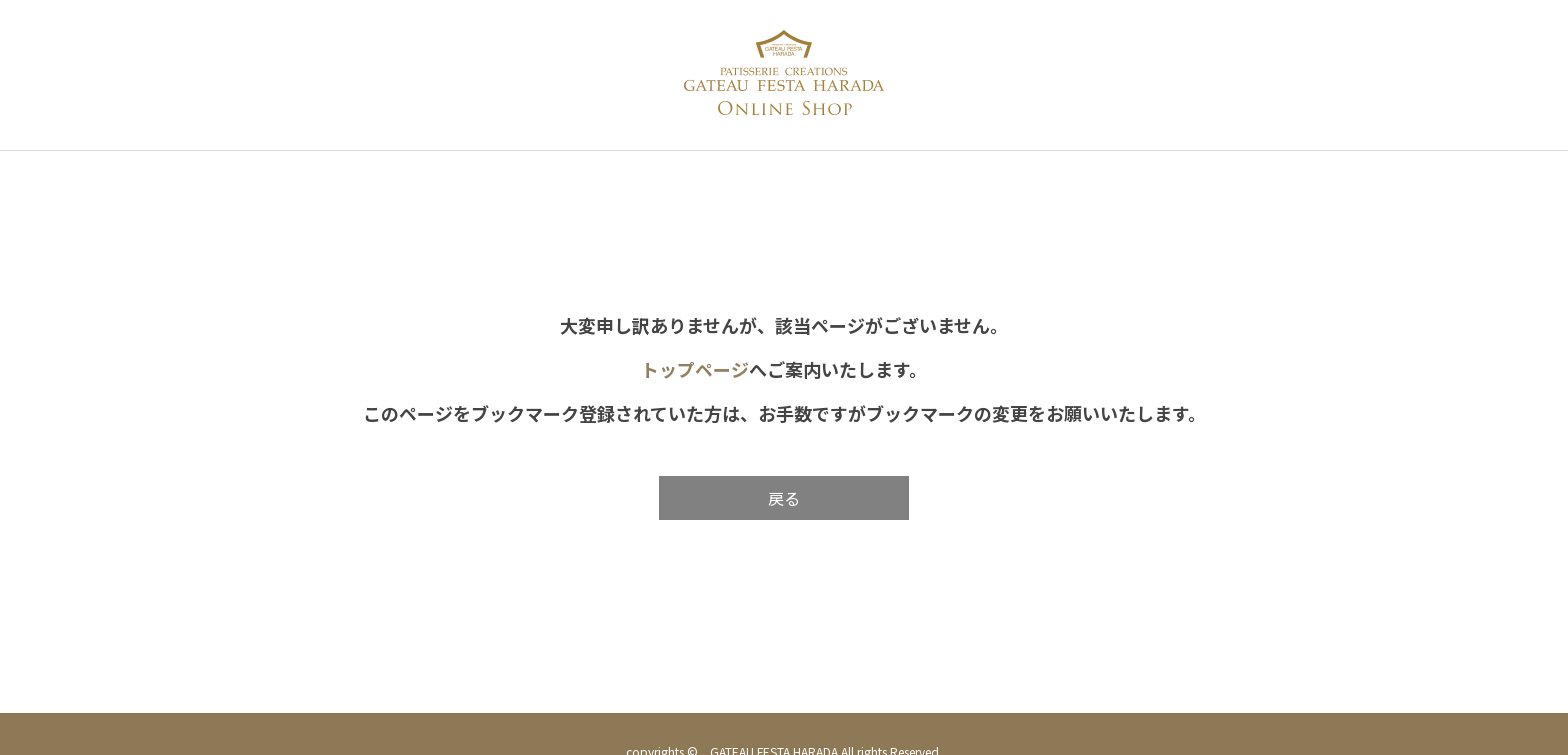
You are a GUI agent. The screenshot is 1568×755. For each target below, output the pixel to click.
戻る (784, 498)
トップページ (695, 369)
